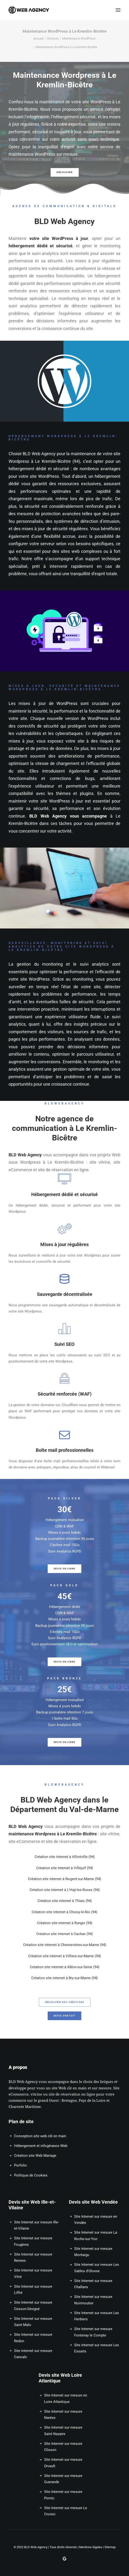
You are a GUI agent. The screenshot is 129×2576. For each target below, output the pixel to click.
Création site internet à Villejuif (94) (64, 1868)
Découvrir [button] (64, 172)
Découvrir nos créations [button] (64, 2002)
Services (53, 38)
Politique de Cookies (30, 2175)
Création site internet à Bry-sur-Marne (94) (64, 1978)
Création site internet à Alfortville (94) (65, 1857)
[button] (118, 10)
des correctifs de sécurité (34, 726)
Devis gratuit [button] (64, 2015)
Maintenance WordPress (79, 38)
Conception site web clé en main (40, 2136)
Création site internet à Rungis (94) (64, 1923)
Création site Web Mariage (35, 2155)
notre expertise (71, 124)
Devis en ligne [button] (64, 1568)
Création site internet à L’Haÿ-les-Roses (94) (65, 1890)
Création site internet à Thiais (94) (64, 1901)
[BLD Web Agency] (29, 10)
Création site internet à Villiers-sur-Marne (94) (64, 1956)
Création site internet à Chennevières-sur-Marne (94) (64, 1945)
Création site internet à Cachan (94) (64, 1934)
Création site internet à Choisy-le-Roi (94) (64, 1912)
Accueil (38, 38)
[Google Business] (64, 2559)
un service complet (102, 109)
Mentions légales (90, 2547)
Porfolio (20, 2165)
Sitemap (110, 2547)
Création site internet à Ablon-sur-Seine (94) (64, 1967)
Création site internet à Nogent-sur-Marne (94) (64, 1879)
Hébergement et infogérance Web (40, 2146)
